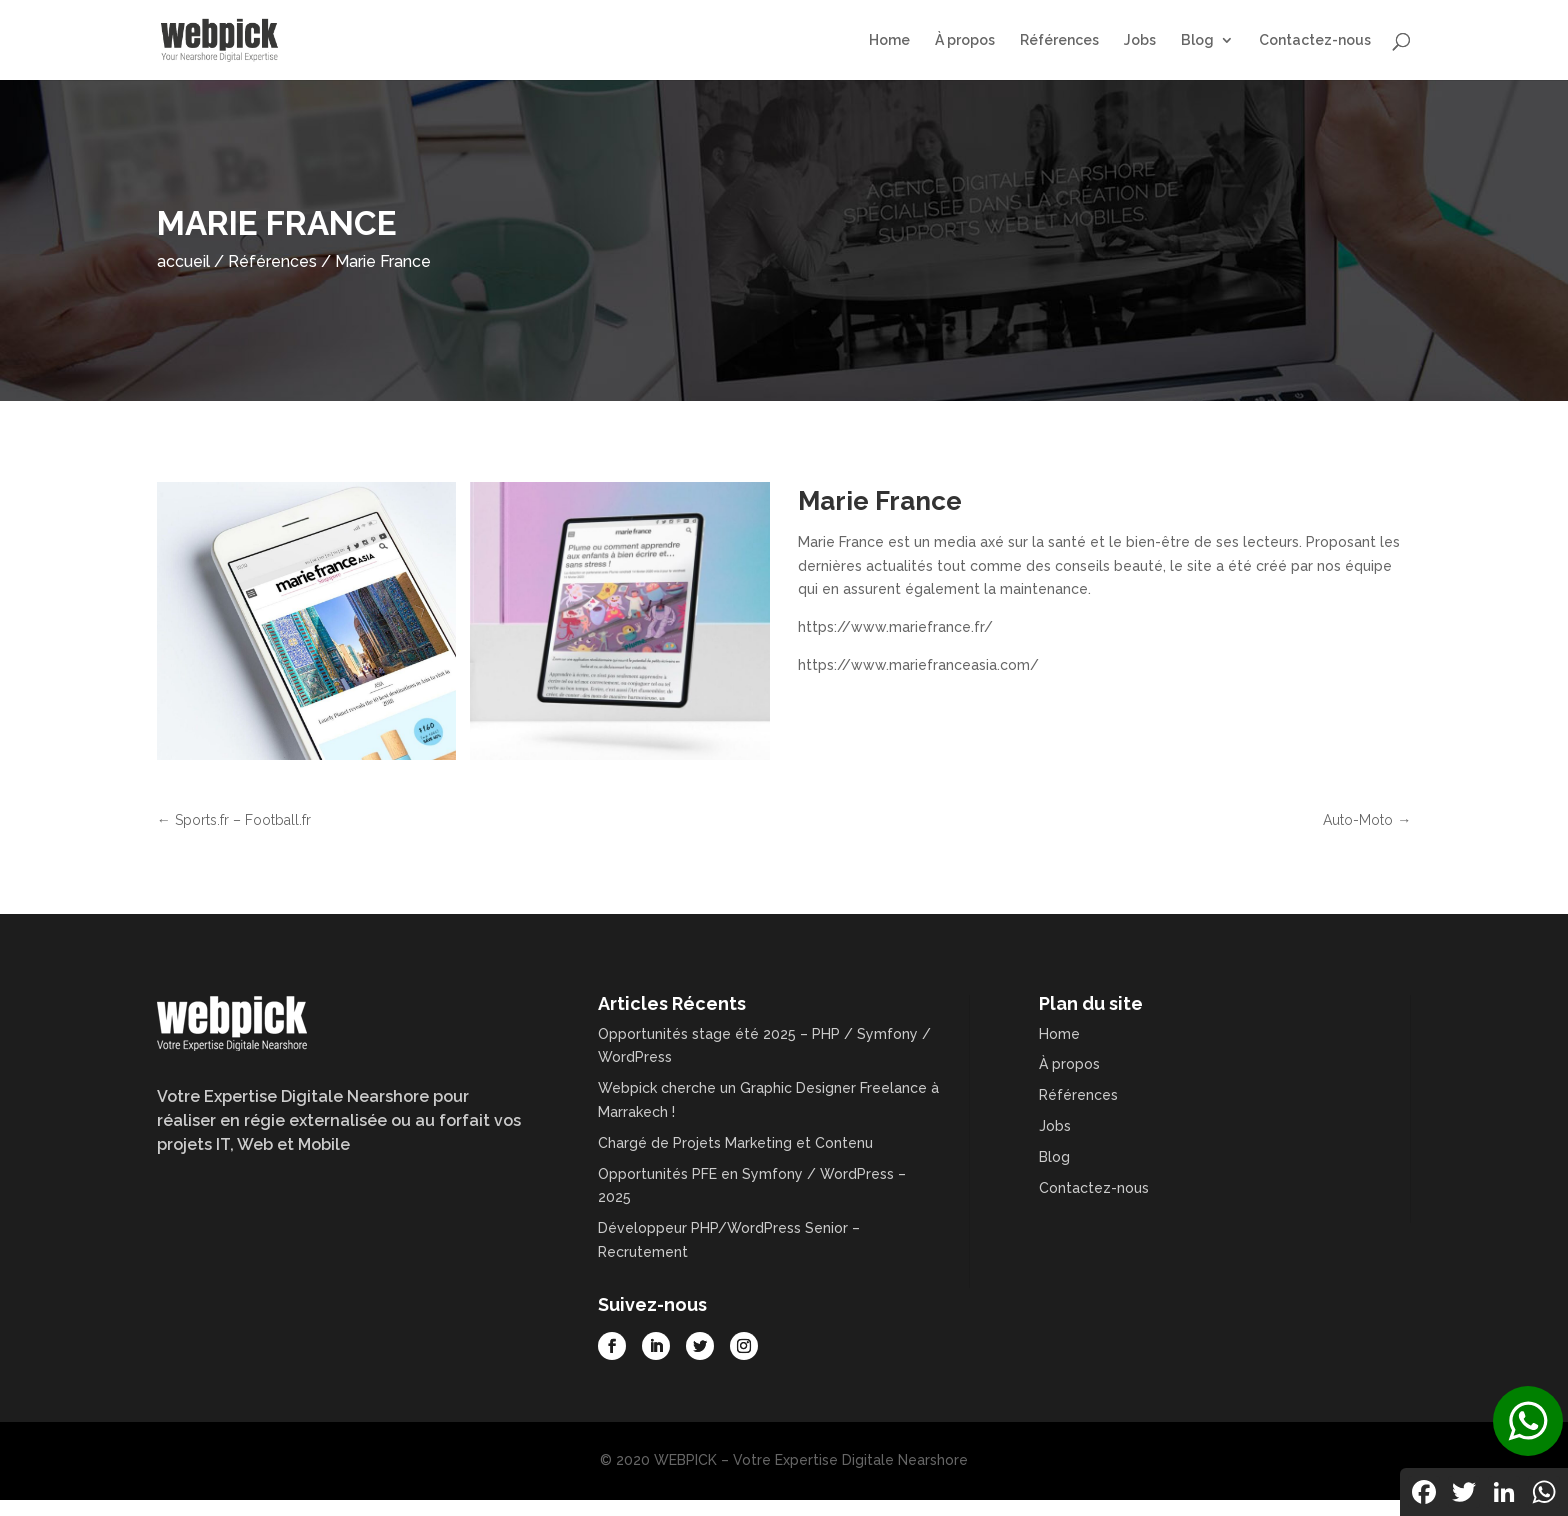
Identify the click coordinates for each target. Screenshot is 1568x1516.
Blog (1197, 40)
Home (889, 40)
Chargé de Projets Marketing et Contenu (735, 1143)
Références (1059, 40)
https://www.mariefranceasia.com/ (918, 665)
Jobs (1140, 40)
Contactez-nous (1315, 40)
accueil (183, 261)
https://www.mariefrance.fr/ (895, 627)
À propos (965, 40)
